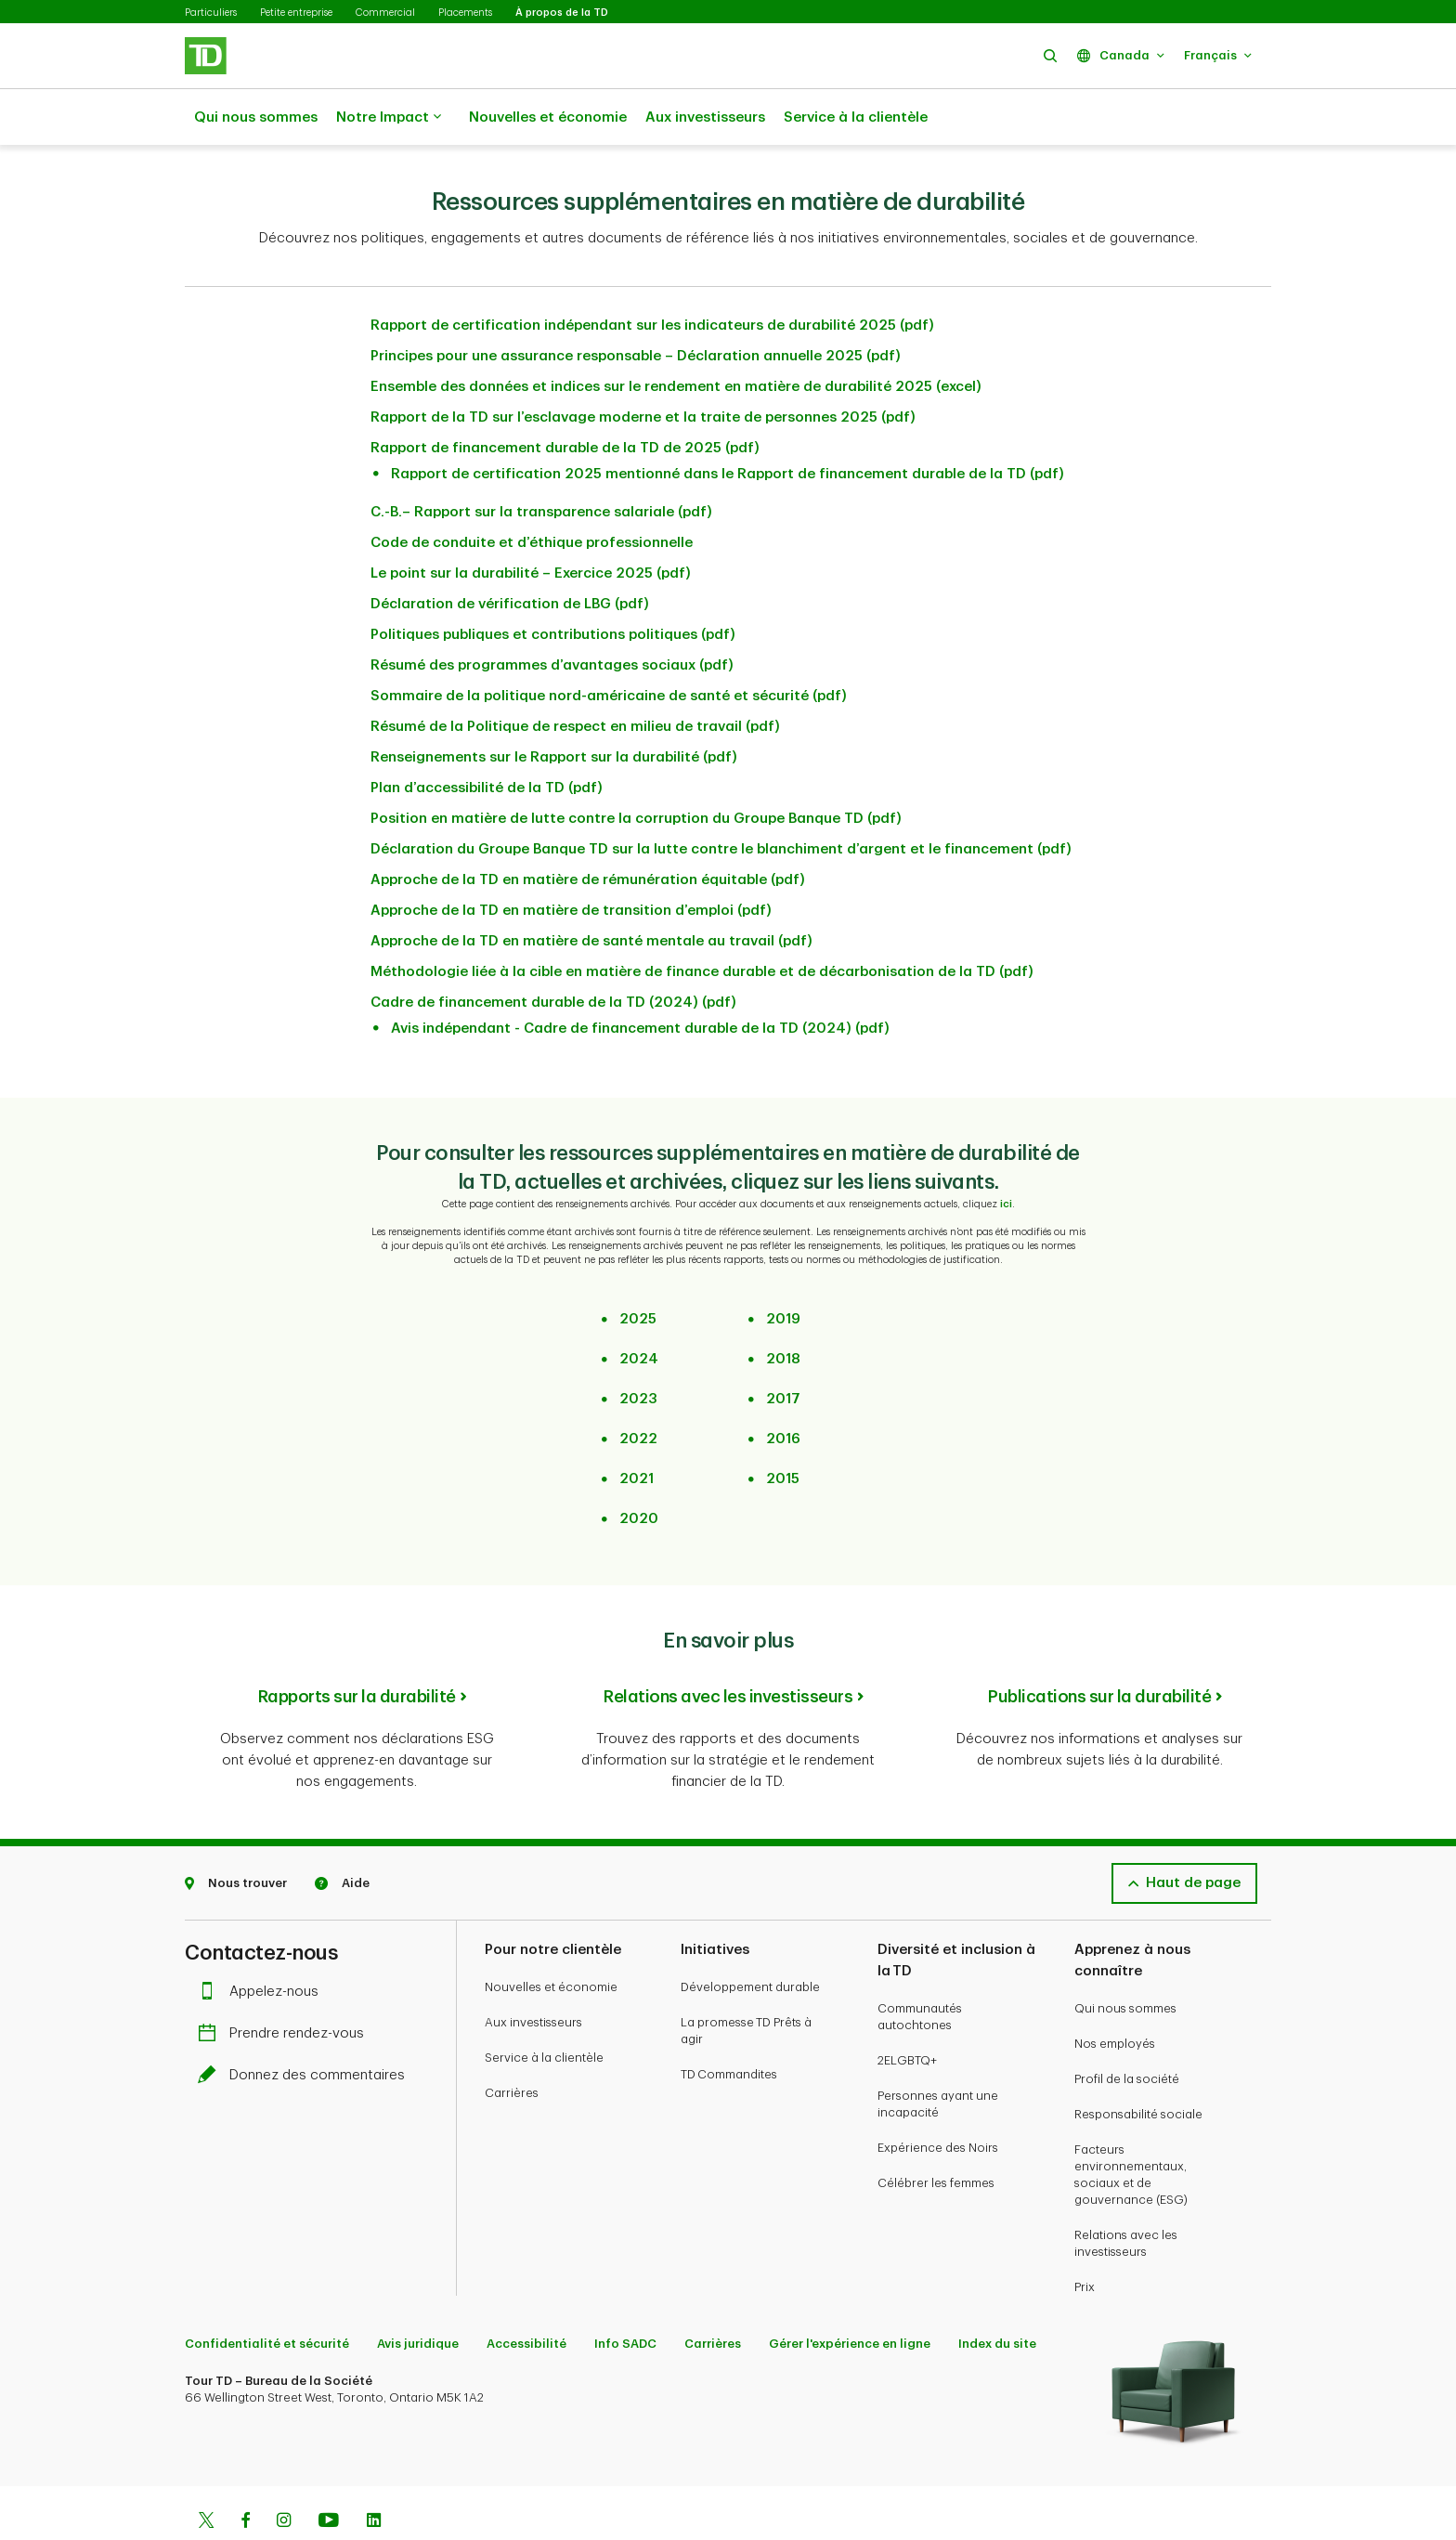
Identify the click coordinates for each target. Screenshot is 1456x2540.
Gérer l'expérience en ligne (849, 2297)
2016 (783, 1393)
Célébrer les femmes (936, 2136)
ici (1006, 1158)
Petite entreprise (296, 12)
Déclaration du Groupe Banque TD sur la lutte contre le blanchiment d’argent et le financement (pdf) (721, 803)
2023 (638, 1353)
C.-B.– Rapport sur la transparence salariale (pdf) (541, 466)
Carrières (512, 2046)
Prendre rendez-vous (285, 1987)
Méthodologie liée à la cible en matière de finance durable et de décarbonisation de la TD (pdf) (702, 925)
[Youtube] (328, 2476)
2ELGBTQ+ (907, 2014)
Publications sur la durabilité (1099, 1650)
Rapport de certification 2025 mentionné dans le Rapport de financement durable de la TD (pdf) (727, 428)
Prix (1084, 2240)
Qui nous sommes (256, 117)
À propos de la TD (561, 12)
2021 (636, 1432)
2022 (638, 1393)
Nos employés (1114, 1997)
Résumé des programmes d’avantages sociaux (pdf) (552, 619)
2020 (638, 1472)
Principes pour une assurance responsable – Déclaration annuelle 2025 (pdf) (635, 310)
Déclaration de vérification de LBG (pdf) (509, 558)
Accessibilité (526, 2297)
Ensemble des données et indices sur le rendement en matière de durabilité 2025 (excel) (676, 340)
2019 (783, 1273)
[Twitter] (206, 2476)
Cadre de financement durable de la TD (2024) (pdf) (553, 956)
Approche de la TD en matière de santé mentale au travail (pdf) (591, 895)
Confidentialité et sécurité (267, 2297)
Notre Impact (388, 118)
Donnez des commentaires (306, 2029)
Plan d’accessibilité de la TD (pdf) (486, 742)
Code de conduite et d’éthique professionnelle (531, 496)
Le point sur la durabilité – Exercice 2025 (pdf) (530, 527)
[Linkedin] (374, 2476)
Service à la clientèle (856, 117)
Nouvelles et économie (548, 117)
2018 (783, 1313)
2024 (638, 1313)
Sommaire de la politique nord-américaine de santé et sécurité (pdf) (608, 650)
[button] (1050, 55)
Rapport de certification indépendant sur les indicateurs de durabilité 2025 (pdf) (652, 279)
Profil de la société (1126, 2032)
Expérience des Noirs (938, 2101)
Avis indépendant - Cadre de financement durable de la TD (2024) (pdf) (640, 982)
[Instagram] (284, 2476)
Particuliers (211, 12)
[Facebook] (245, 2476)
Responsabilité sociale (1138, 2068)
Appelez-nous (262, 1945)
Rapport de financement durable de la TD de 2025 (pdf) (565, 402)
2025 (637, 1273)
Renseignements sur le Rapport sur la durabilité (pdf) (553, 711)
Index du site (997, 2297)
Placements (465, 12)
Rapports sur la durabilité (357, 1650)
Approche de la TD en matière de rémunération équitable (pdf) (587, 833)
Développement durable (750, 1940)
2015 (783, 1432)
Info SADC (625, 2297)
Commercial (385, 12)
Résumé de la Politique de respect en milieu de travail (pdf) (575, 680)
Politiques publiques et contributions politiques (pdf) (552, 588)
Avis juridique (418, 2297)
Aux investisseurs (705, 117)
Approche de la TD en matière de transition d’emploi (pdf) (571, 864)
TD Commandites (729, 2028)
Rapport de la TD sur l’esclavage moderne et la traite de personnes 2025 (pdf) (643, 371)
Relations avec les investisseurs (728, 1650)
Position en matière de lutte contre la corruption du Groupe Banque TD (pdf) (636, 772)
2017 (783, 1353)
